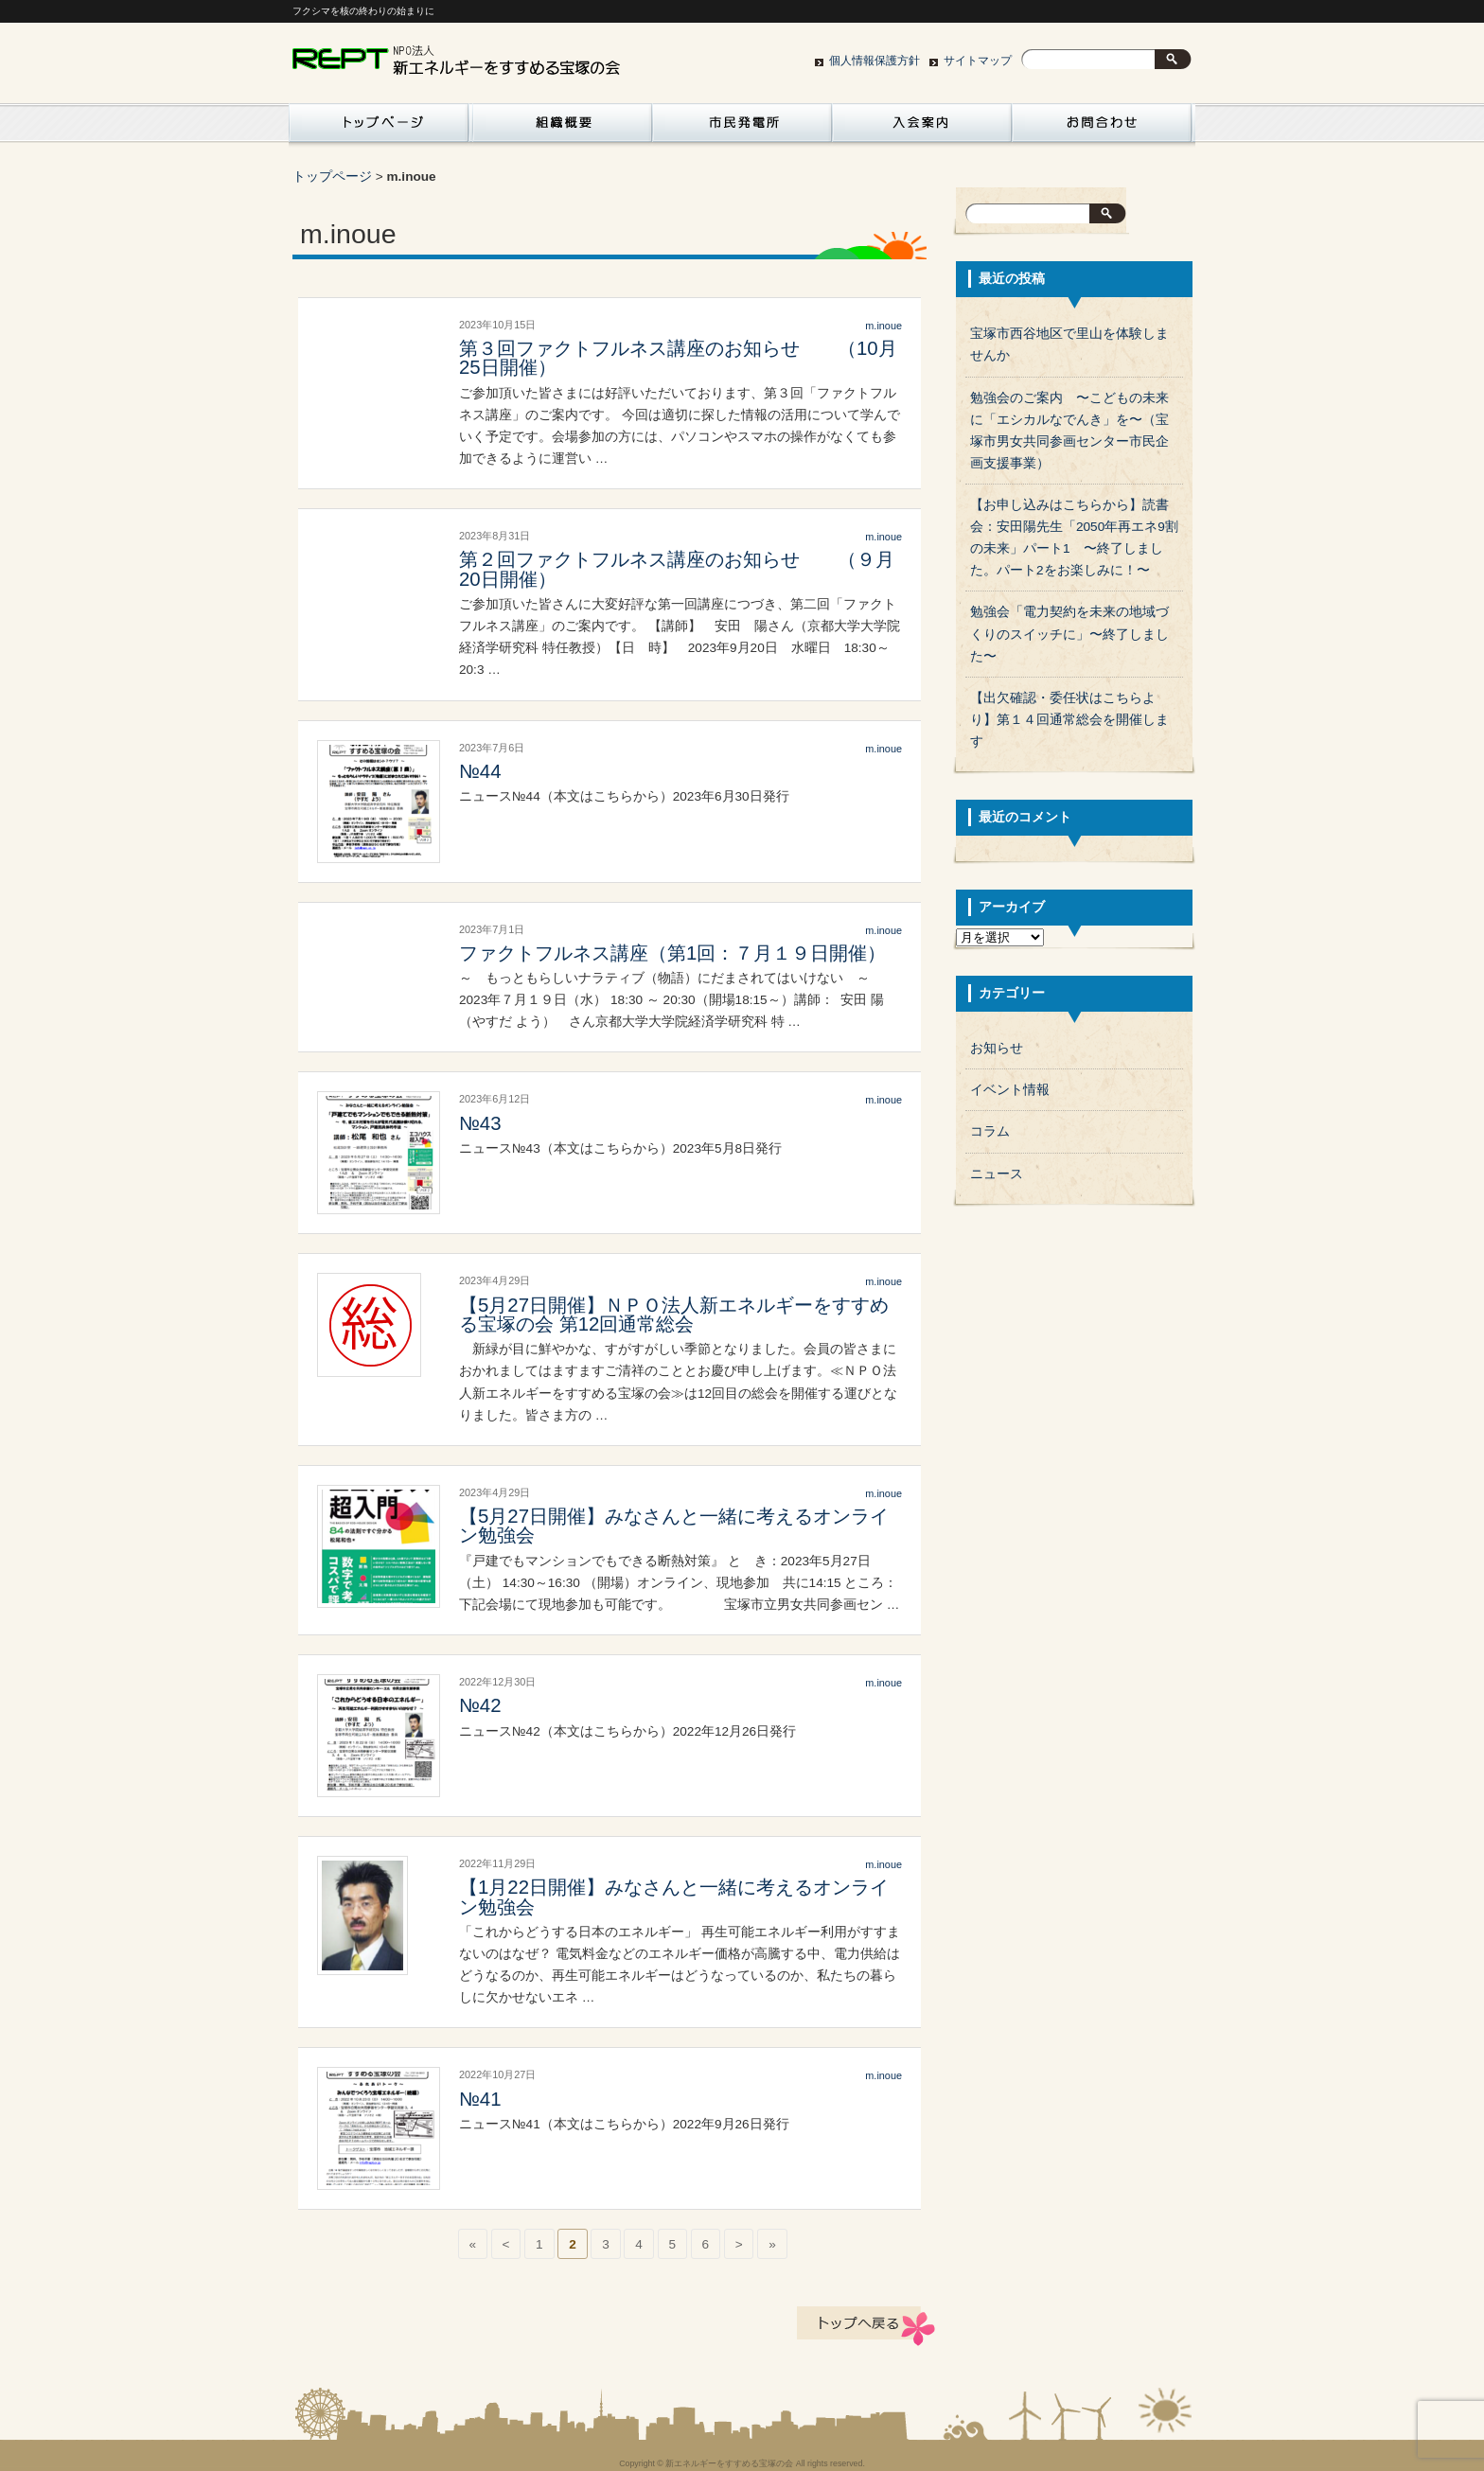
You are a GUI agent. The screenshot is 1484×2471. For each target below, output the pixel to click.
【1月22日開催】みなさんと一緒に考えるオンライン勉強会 (674, 1896)
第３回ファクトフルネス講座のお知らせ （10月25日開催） (678, 358)
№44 (480, 771)
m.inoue (883, 325)
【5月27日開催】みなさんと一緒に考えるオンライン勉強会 (674, 1525)
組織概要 (562, 127)
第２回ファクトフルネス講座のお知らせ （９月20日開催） (676, 569)
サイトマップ (978, 60)
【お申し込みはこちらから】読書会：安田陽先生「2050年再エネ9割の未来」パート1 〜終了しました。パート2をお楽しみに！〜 (1074, 537)
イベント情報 (1010, 1090)
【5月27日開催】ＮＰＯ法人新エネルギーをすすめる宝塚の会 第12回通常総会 (674, 1314)
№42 (480, 1705)
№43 (480, 1123)
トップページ (332, 176)
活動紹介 (378, 127)
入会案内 (922, 127)
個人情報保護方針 (874, 60)
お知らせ (996, 1048)
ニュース (996, 1174)
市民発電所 (742, 127)
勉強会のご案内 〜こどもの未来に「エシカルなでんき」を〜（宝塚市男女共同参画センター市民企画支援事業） (1069, 430)
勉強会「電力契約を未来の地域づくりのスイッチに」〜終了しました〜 (1069, 633)
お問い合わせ (1102, 127)
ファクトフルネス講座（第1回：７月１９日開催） (672, 953)
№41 (480, 2099)
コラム (990, 1131)
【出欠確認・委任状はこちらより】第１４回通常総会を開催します (1069, 720)
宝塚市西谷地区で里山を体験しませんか (1069, 344)
